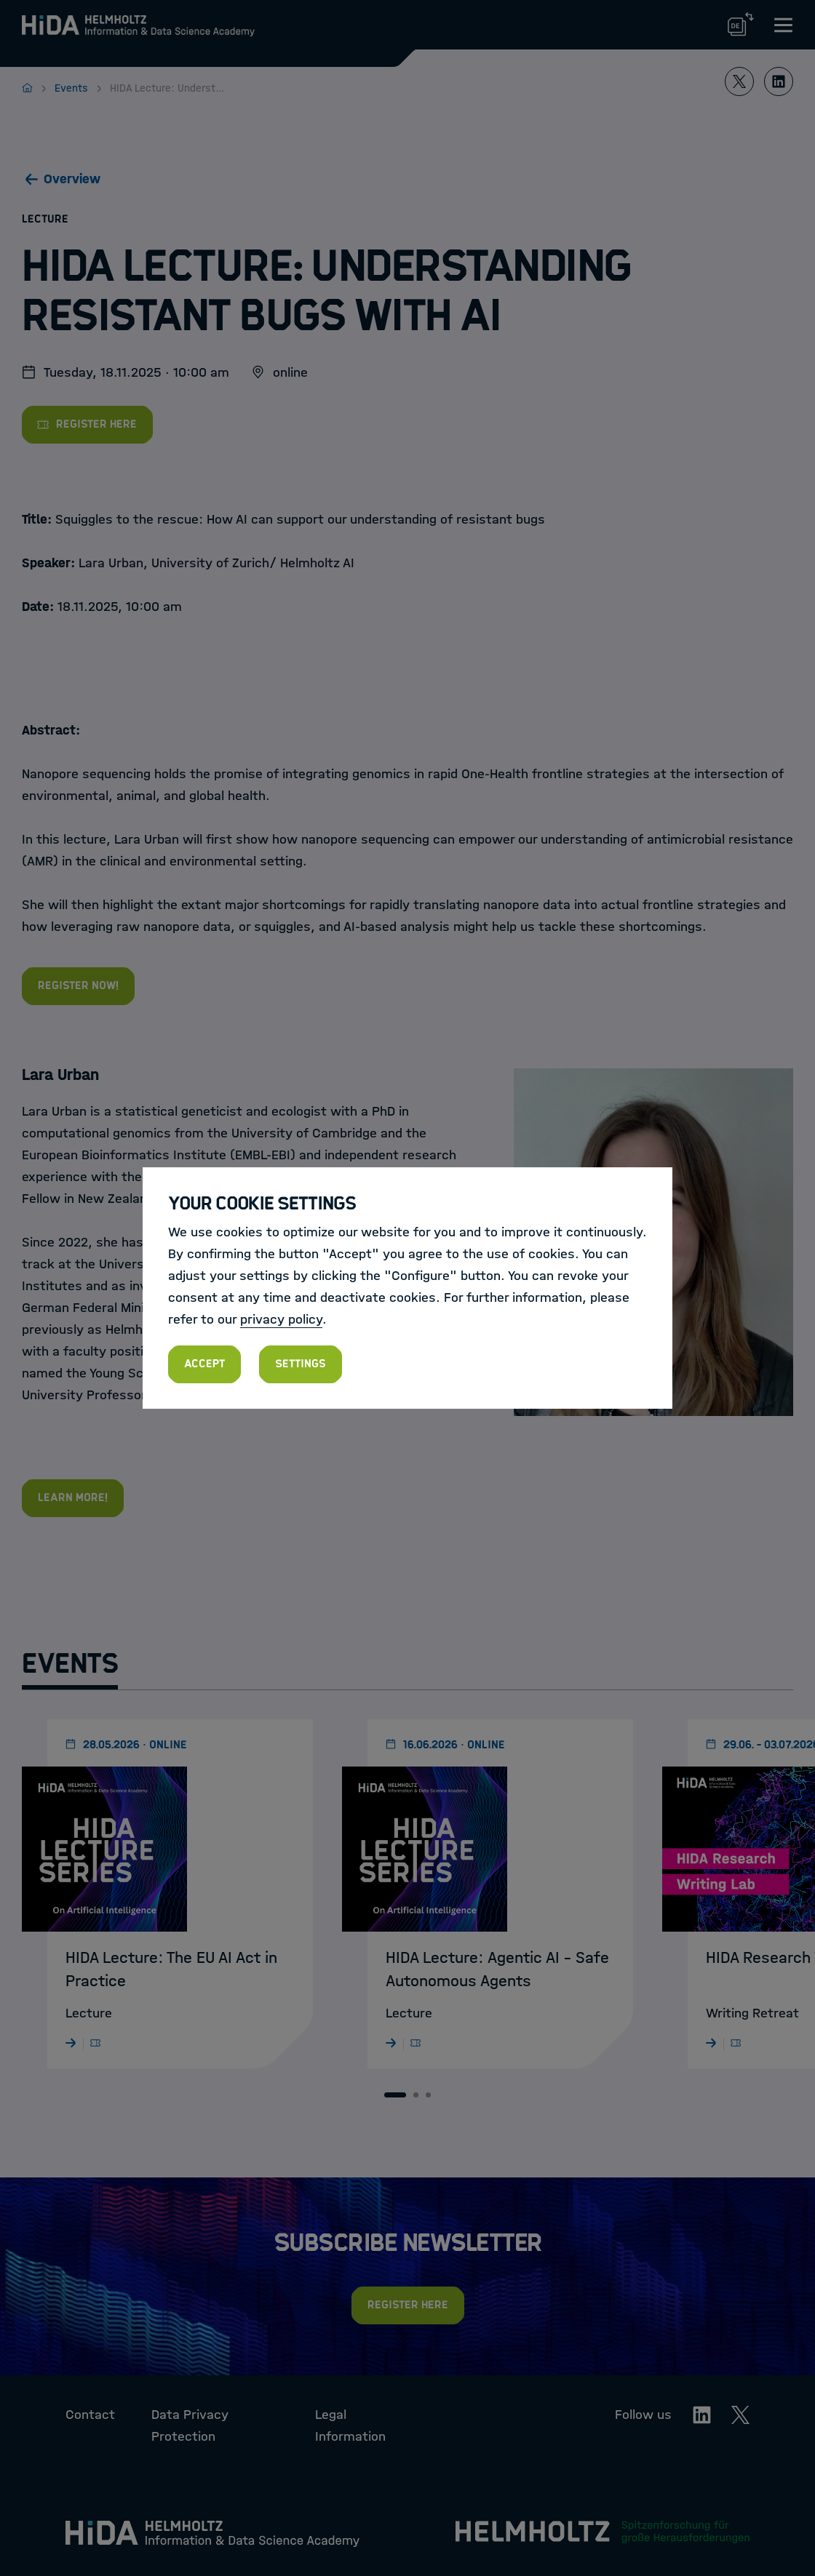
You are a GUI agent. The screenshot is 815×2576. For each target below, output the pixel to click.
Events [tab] (70, 1663)
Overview (72, 179)
